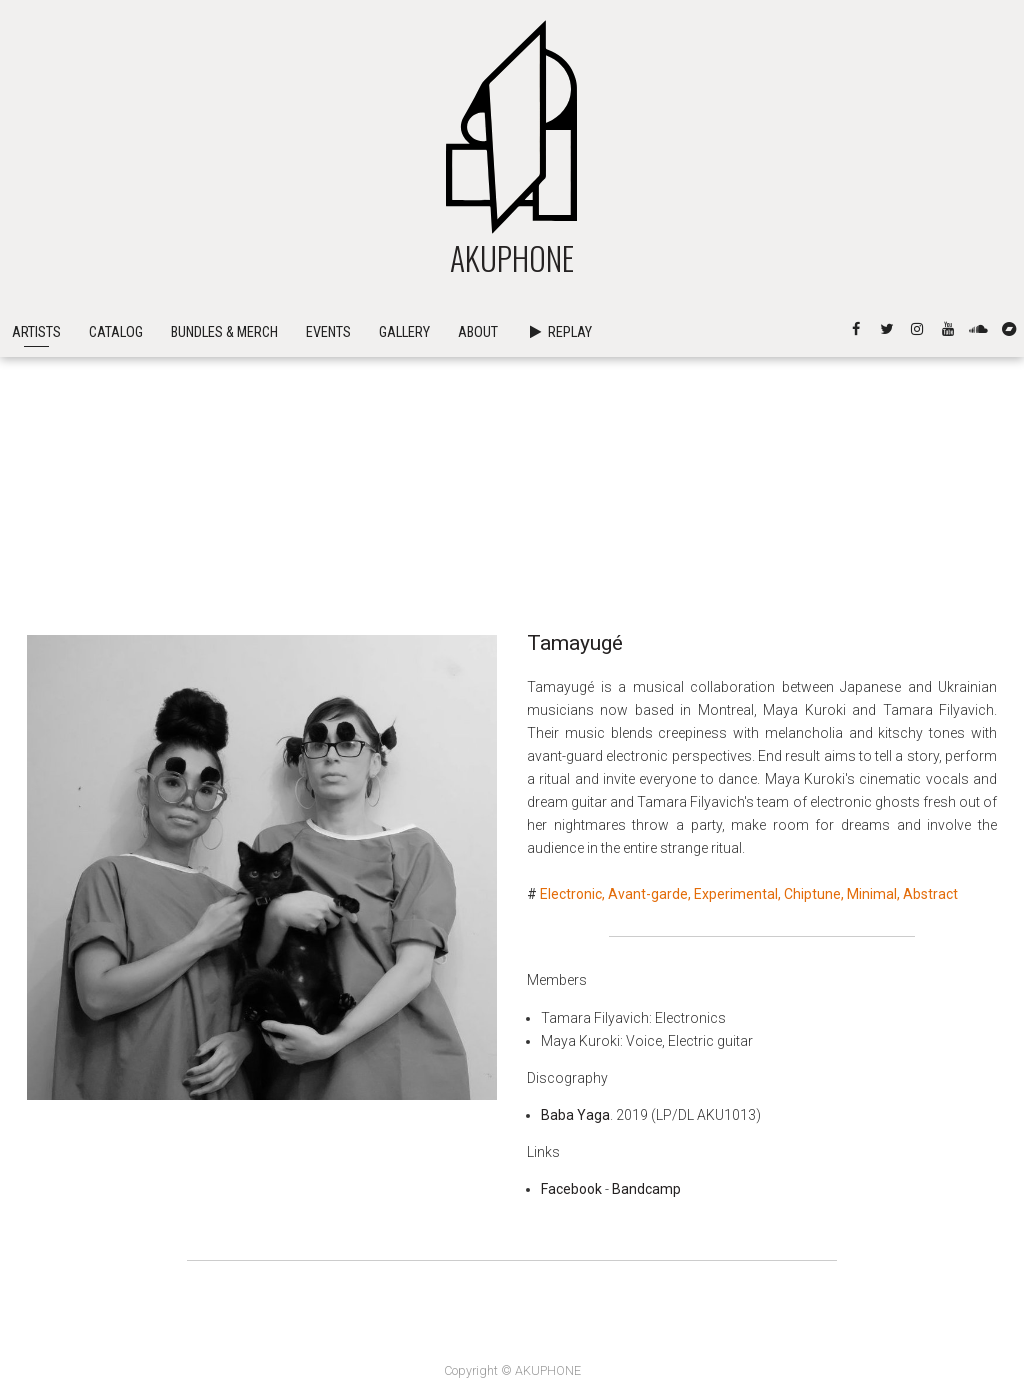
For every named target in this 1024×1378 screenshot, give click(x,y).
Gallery (404, 518)
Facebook (571, 1189)
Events (328, 518)
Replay (559, 518)
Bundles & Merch (224, 518)
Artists (36, 518)
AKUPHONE (512, 443)
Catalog (116, 518)
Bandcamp (646, 1189)
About (478, 518)
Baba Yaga (575, 1115)
